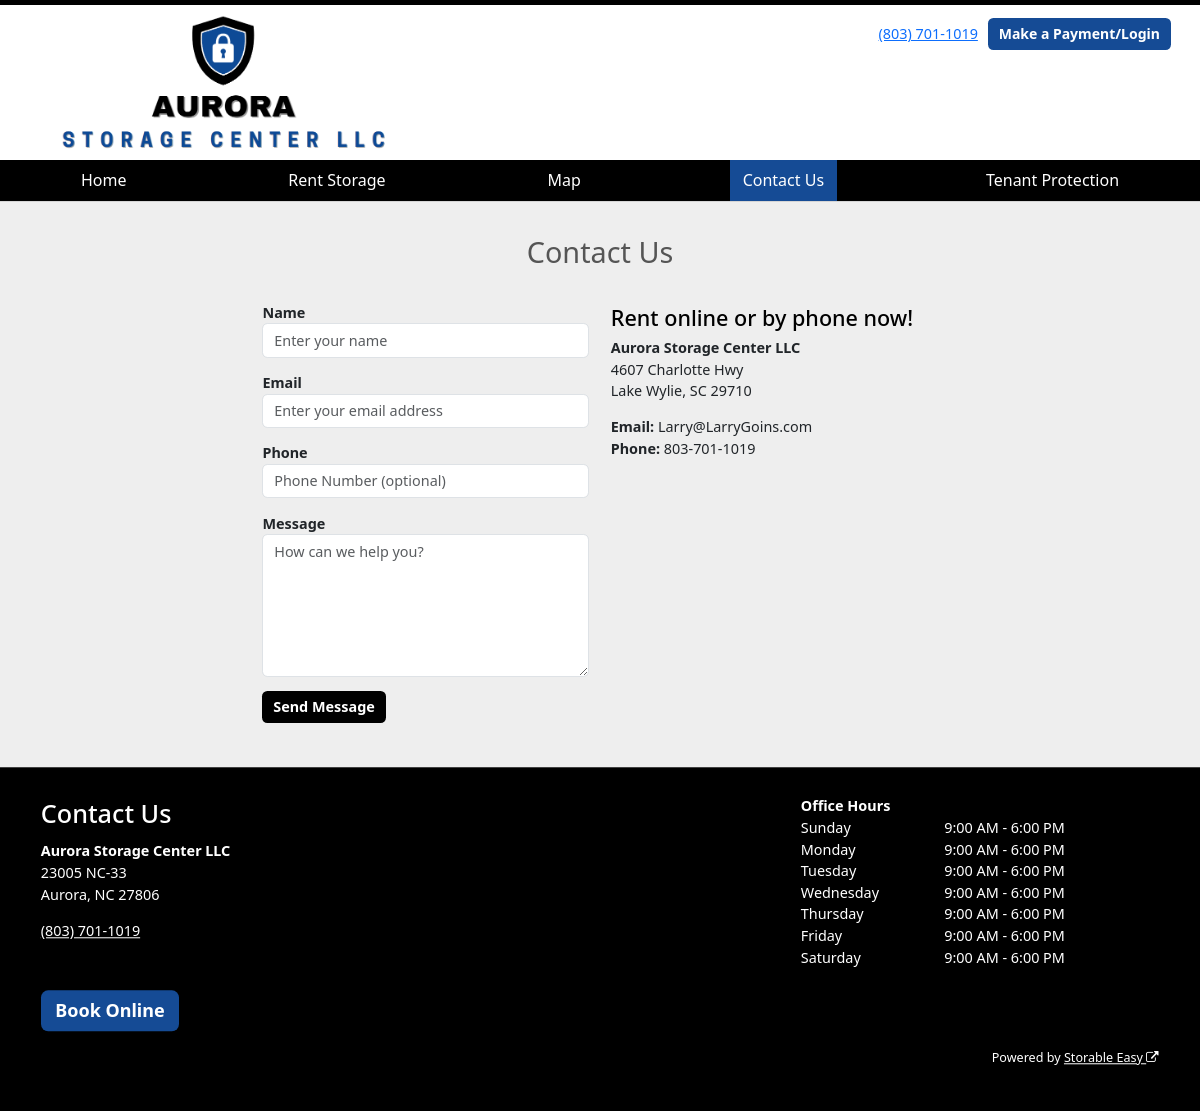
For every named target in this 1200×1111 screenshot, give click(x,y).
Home (104, 180)
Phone (284, 452)
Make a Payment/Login (1079, 33)
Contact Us (783, 180)
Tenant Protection (1052, 180)
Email (281, 382)
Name (283, 312)
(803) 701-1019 (928, 33)
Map (563, 180)
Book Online (109, 1010)
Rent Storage (336, 180)
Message (293, 523)
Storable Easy (1111, 1057)
